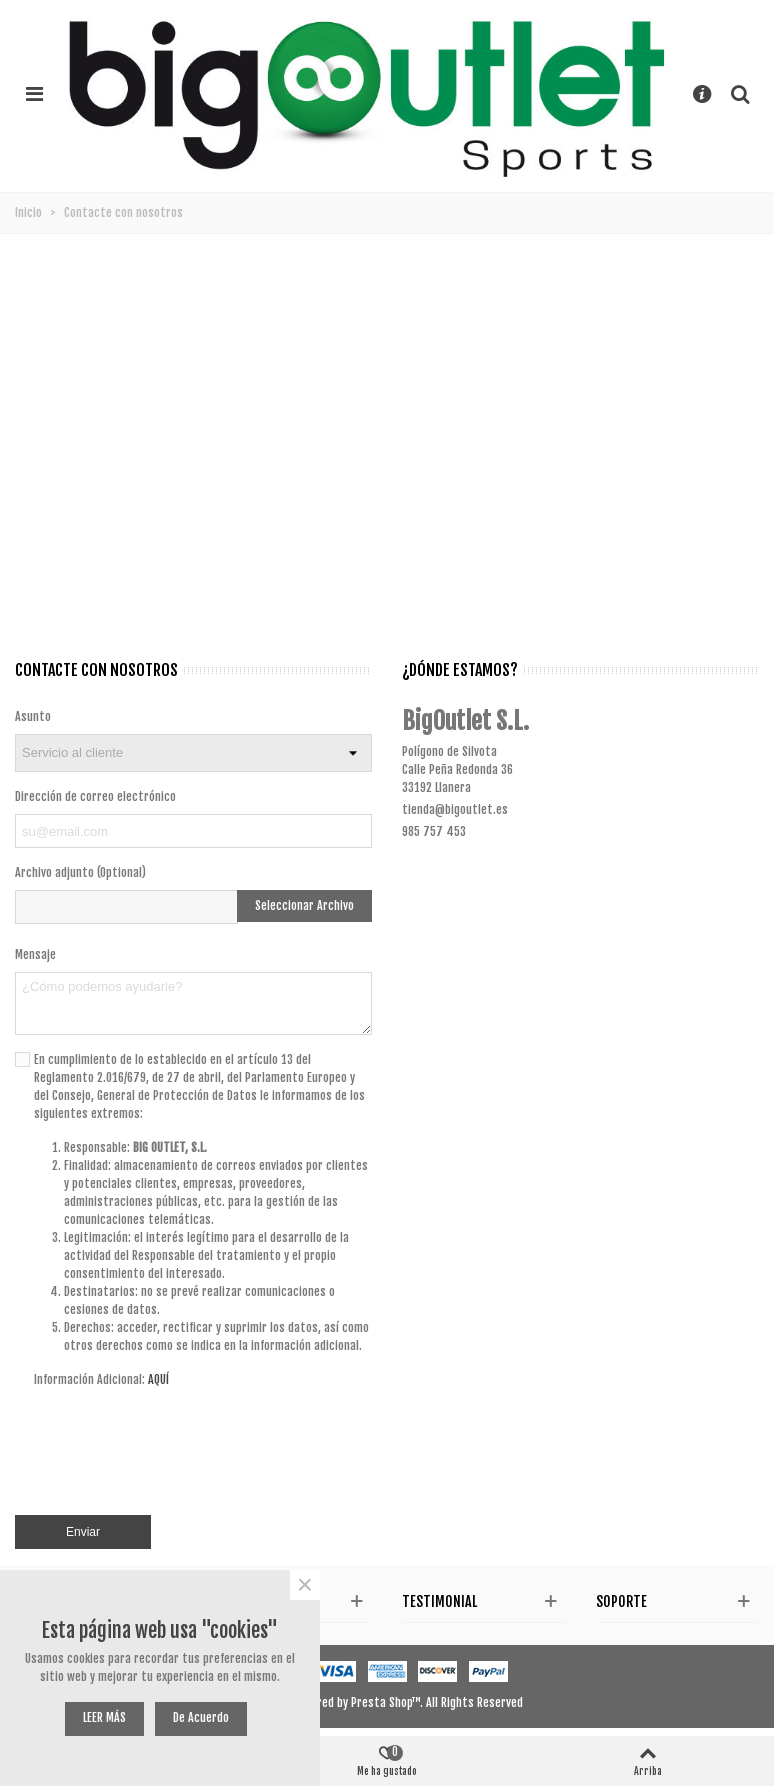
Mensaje (35, 954)
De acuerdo (201, 1717)
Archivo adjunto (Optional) (80, 872)
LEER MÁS (104, 1717)
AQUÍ (158, 1379)
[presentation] (220, 1460)
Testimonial (439, 1601)
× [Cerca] (305, 1585)
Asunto (33, 716)
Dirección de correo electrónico (95, 796)
